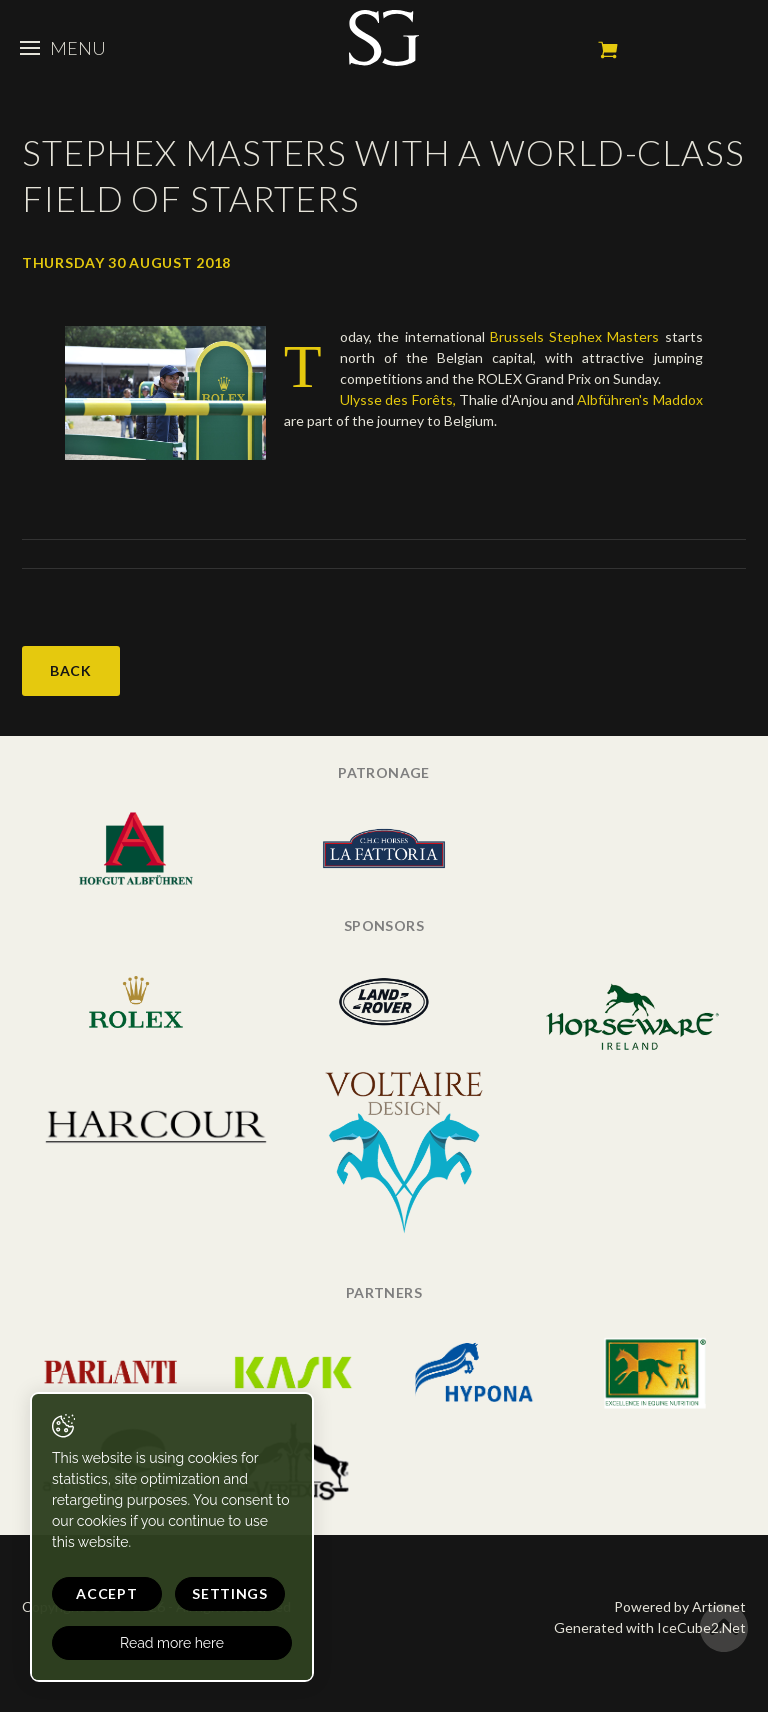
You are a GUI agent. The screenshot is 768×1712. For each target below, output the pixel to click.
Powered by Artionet (680, 1606)
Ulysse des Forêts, (397, 399)
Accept (106, 1593)
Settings (230, 1593)
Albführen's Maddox (639, 399)
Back (71, 670)
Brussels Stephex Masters (574, 336)
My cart (608, 50)
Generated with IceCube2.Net (650, 1627)
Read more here (172, 1643)
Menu (63, 48)
